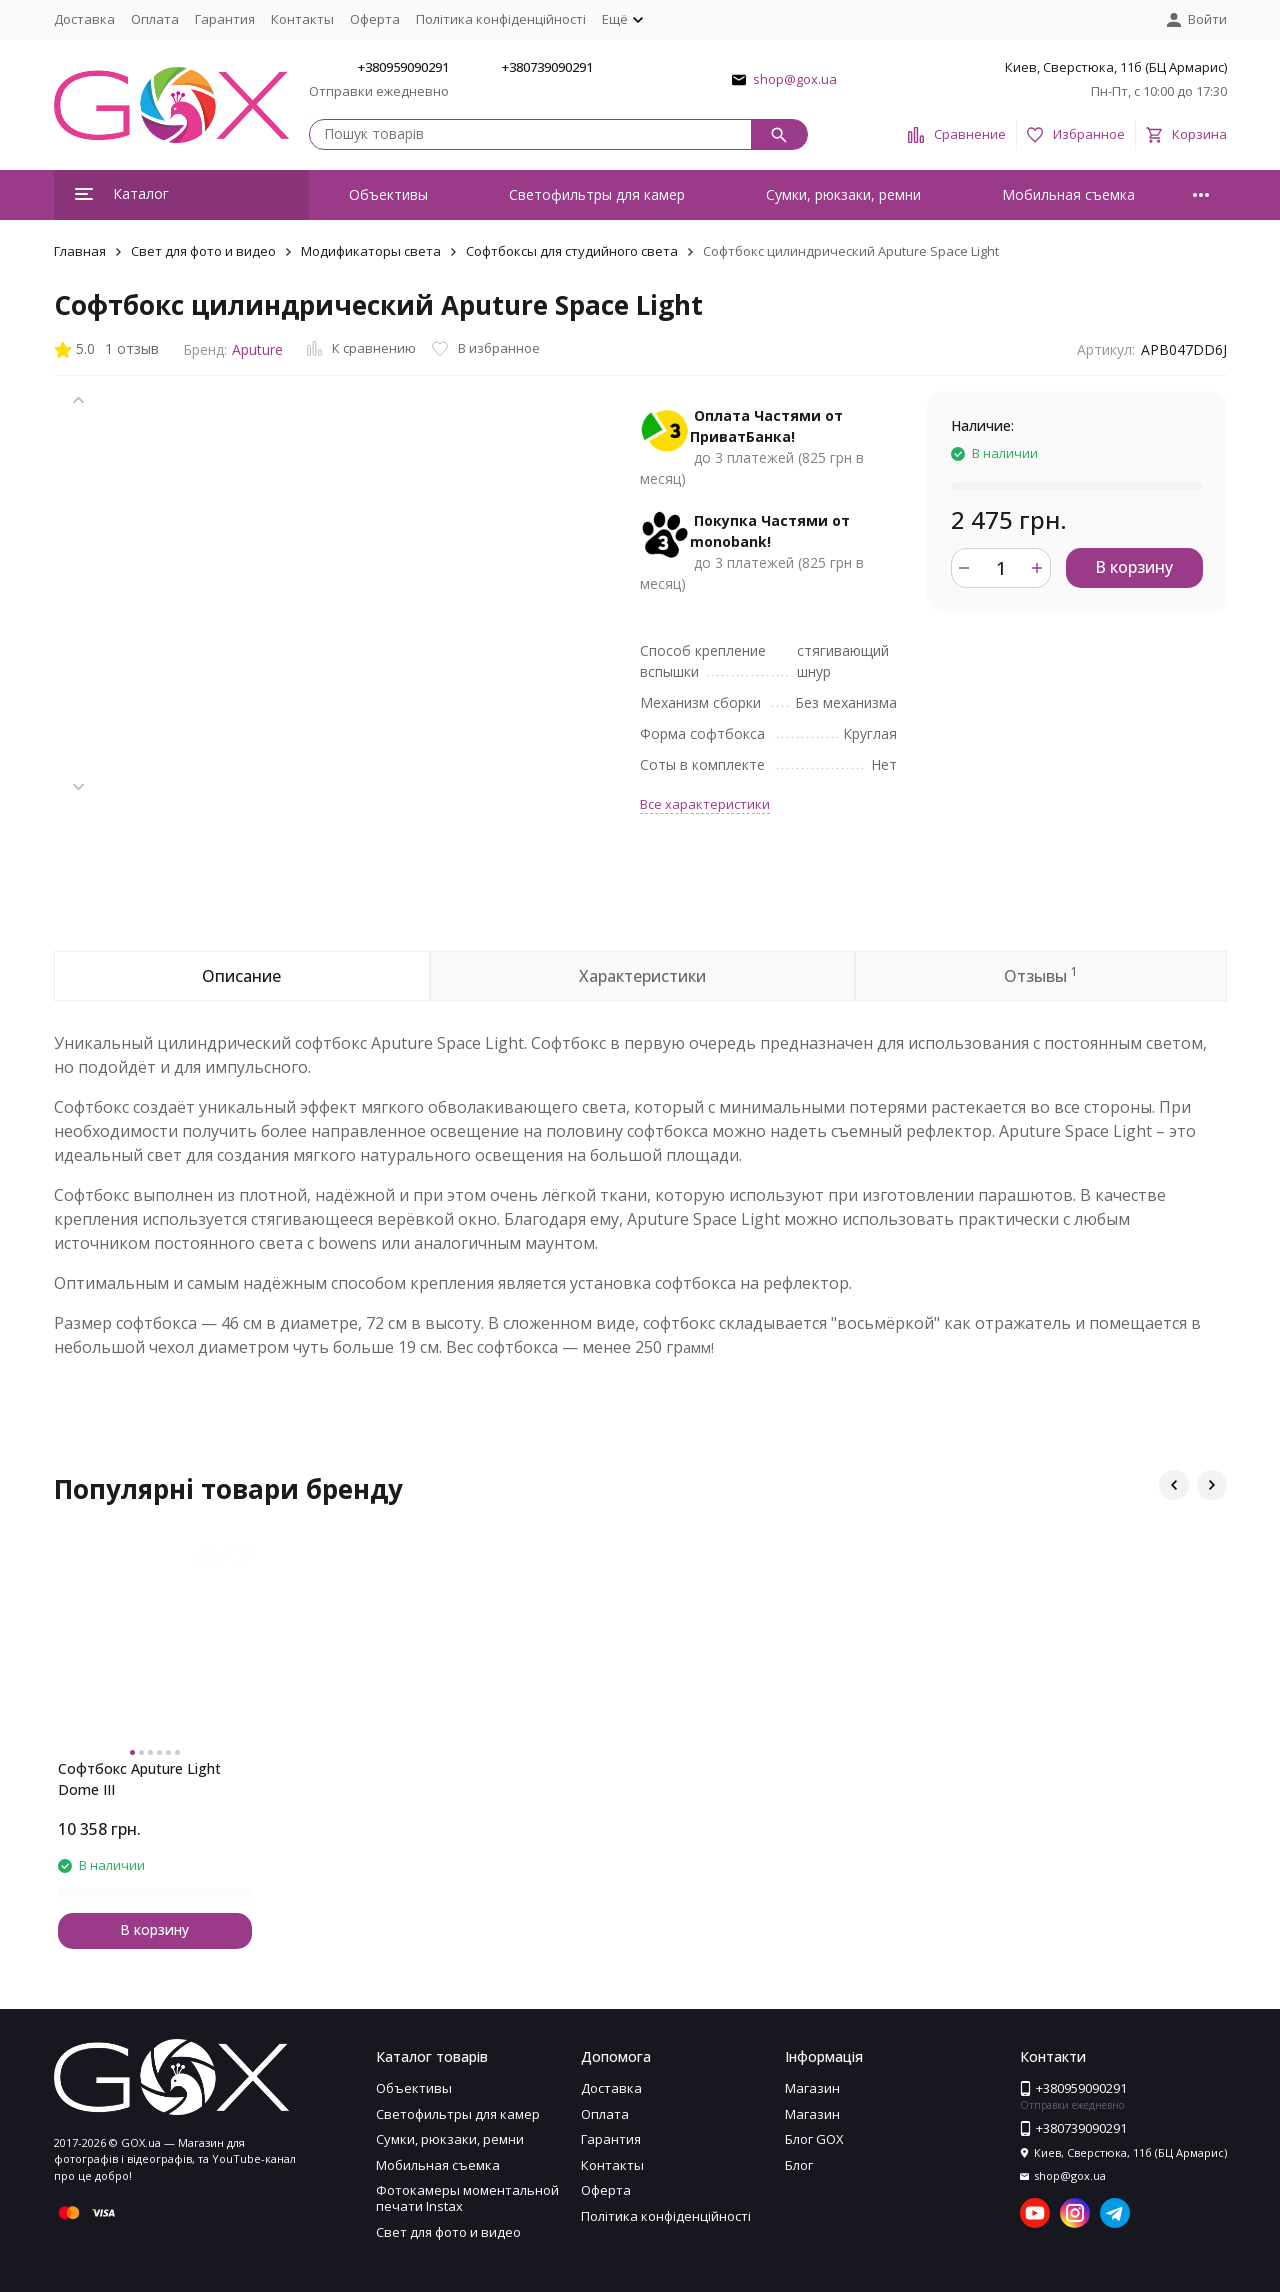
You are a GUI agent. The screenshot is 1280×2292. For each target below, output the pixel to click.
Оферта (375, 19)
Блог (799, 2165)
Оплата (155, 19)
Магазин (812, 2088)
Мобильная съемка (1068, 194)
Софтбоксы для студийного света (572, 251)
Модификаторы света (371, 251)
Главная (80, 251)
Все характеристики (705, 804)
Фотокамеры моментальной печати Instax (467, 2198)
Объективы (388, 194)
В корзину (1134, 567)
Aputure (257, 349)
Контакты (302, 19)
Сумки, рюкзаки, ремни (843, 194)
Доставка (84, 19)
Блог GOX (814, 2139)
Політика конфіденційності (501, 19)
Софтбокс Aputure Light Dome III (139, 1779)
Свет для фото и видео (203, 251)
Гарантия (225, 19)
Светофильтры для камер (597, 194)
